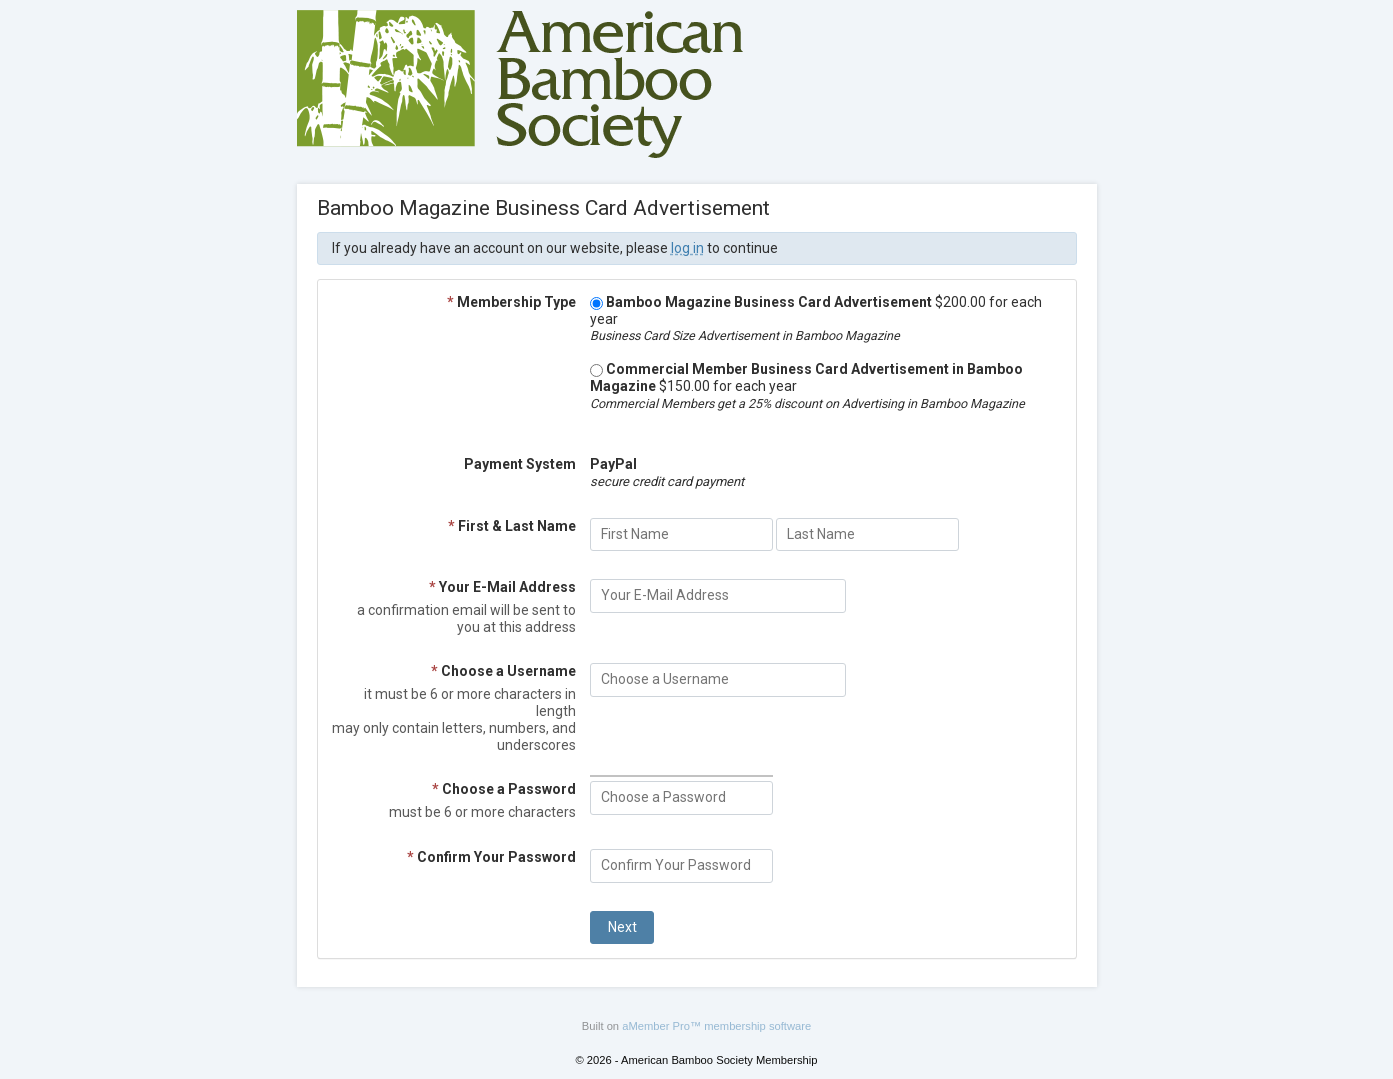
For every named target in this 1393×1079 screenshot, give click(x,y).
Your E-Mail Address (502, 587)
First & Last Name (512, 526)
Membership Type (511, 302)
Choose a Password (504, 789)
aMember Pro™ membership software (716, 1026)
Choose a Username (503, 671)
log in (687, 248)
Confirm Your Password (491, 857)
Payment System (520, 464)
